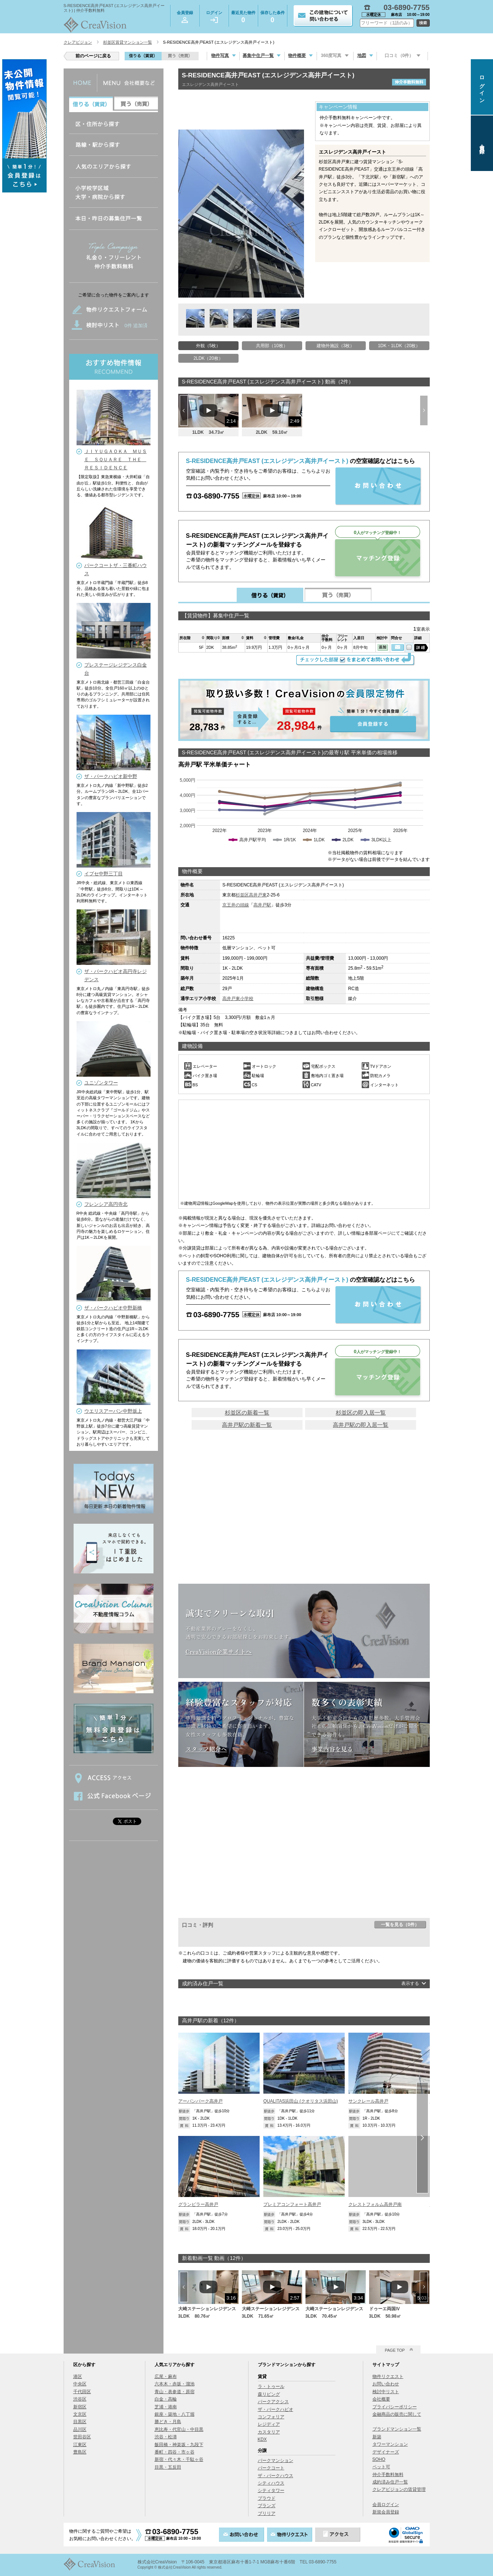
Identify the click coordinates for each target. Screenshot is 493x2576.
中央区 (80, 2384)
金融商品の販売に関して (396, 2414)
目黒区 (80, 2421)
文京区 (80, 2414)
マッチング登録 (377, 557)
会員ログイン (385, 2504)
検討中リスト (385, 2391)
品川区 (80, 2429)
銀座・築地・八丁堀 (175, 2414)
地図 (361, 55)
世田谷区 (82, 2436)
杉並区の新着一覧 (247, 1412)
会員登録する (304, 710)
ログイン (214, 16)
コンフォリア (271, 2416)
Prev (184, 410)
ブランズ (267, 2505)
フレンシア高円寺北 (106, 1204)
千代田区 (82, 2391)
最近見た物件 (243, 18)
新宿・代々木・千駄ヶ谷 (179, 2459)
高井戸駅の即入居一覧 (360, 1425)
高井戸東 (258, 895)
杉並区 (242, 895)
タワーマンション (390, 2444)
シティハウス (271, 2483)
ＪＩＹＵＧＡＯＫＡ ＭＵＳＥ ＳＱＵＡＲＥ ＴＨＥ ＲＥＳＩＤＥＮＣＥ (115, 459)
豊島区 (80, 2452)
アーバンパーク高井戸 (200, 2101)
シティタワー (271, 2490)
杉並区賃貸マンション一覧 (127, 42)
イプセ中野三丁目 (103, 873)
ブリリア (267, 2513)
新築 (376, 2436)
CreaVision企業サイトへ (219, 1651)
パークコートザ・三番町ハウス (115, 569)
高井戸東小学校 (237, 998)
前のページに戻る (93, 55)
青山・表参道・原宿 (175, 2391)
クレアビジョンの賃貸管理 (399, 2489)
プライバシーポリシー (394, 2406)
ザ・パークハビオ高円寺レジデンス (115, 975)
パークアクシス (273, 2401)
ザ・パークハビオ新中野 (110, 776)
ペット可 (381, 2466)
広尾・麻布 (166, 2376)
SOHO (378, 2459)
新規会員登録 (385, 2512)
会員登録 (185, 16)
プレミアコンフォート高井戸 (292, 2204)
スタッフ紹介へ (206, 1748)
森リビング (269, 2394)
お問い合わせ (385, 2384)
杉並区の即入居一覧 (361, 1412)
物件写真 (220, 55)
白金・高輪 (166, 2399)
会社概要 (381, 2399)
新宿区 (80, 2406)
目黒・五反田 (168, 2467)
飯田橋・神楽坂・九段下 (179, 2444)
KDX (262, 2439)
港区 (77, 2376)
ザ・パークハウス (275, 2475)
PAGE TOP (395, 2350)
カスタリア (269, 2432)
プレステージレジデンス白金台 (115, 669)
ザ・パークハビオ (275, 2409)
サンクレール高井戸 (368, 2101)
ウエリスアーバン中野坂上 (113, 1411)
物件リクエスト (387, 2376)
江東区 (80, 2444)
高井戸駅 (262, 905)
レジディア (269, 2424)
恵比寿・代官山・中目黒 (179, 2429)
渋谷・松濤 (166, 2436)
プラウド (267, 2498)
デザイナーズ (385, 2452)
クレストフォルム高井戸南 (375, 2204)
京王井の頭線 (235, 905)
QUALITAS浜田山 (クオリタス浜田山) (300, 2101)
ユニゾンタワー (101, 1083)
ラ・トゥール (271, 2386)
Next (424, 410)
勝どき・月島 (168, 2421)
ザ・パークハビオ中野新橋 (113, 1308)
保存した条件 (272, 18)
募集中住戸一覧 (258, 55)
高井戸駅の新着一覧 (247, 1425)
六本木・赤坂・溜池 (175, 2384)
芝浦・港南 (166, 2406)
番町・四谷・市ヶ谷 (175, 2452)
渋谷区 (80, 2399)
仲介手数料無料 (387, 2474)
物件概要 (297, 55)
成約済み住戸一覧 (390, 2482)
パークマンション (275, 2460)
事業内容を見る (332, 1748)
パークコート (271, 2468)
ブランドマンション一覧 (396, 2429)
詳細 (421, 647)
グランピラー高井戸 (198, 2204)
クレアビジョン (78, 42)
